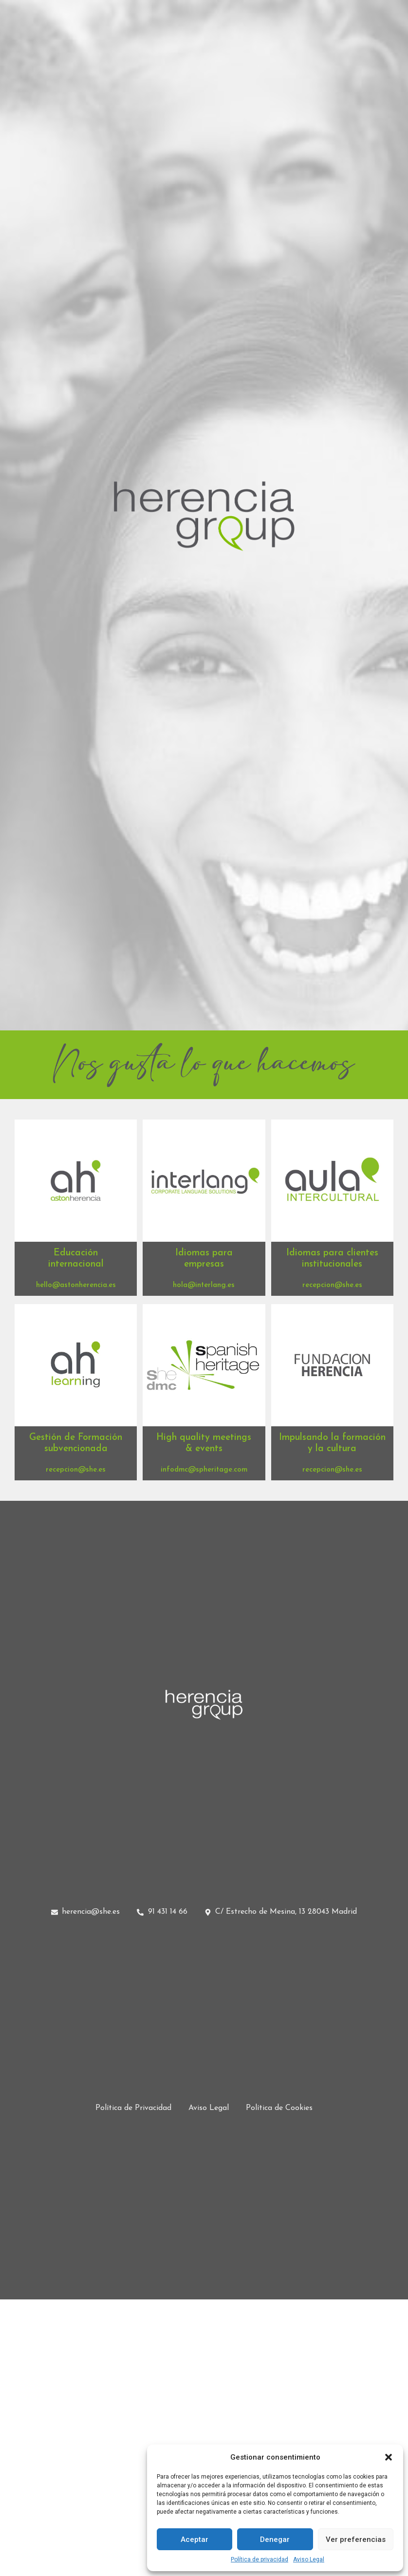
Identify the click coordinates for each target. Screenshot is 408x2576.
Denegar (275, 2539)
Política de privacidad (259, 2559)
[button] (388, 2457)
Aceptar (194, 2539)
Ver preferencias (356, 2539)
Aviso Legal (308, 2559)
